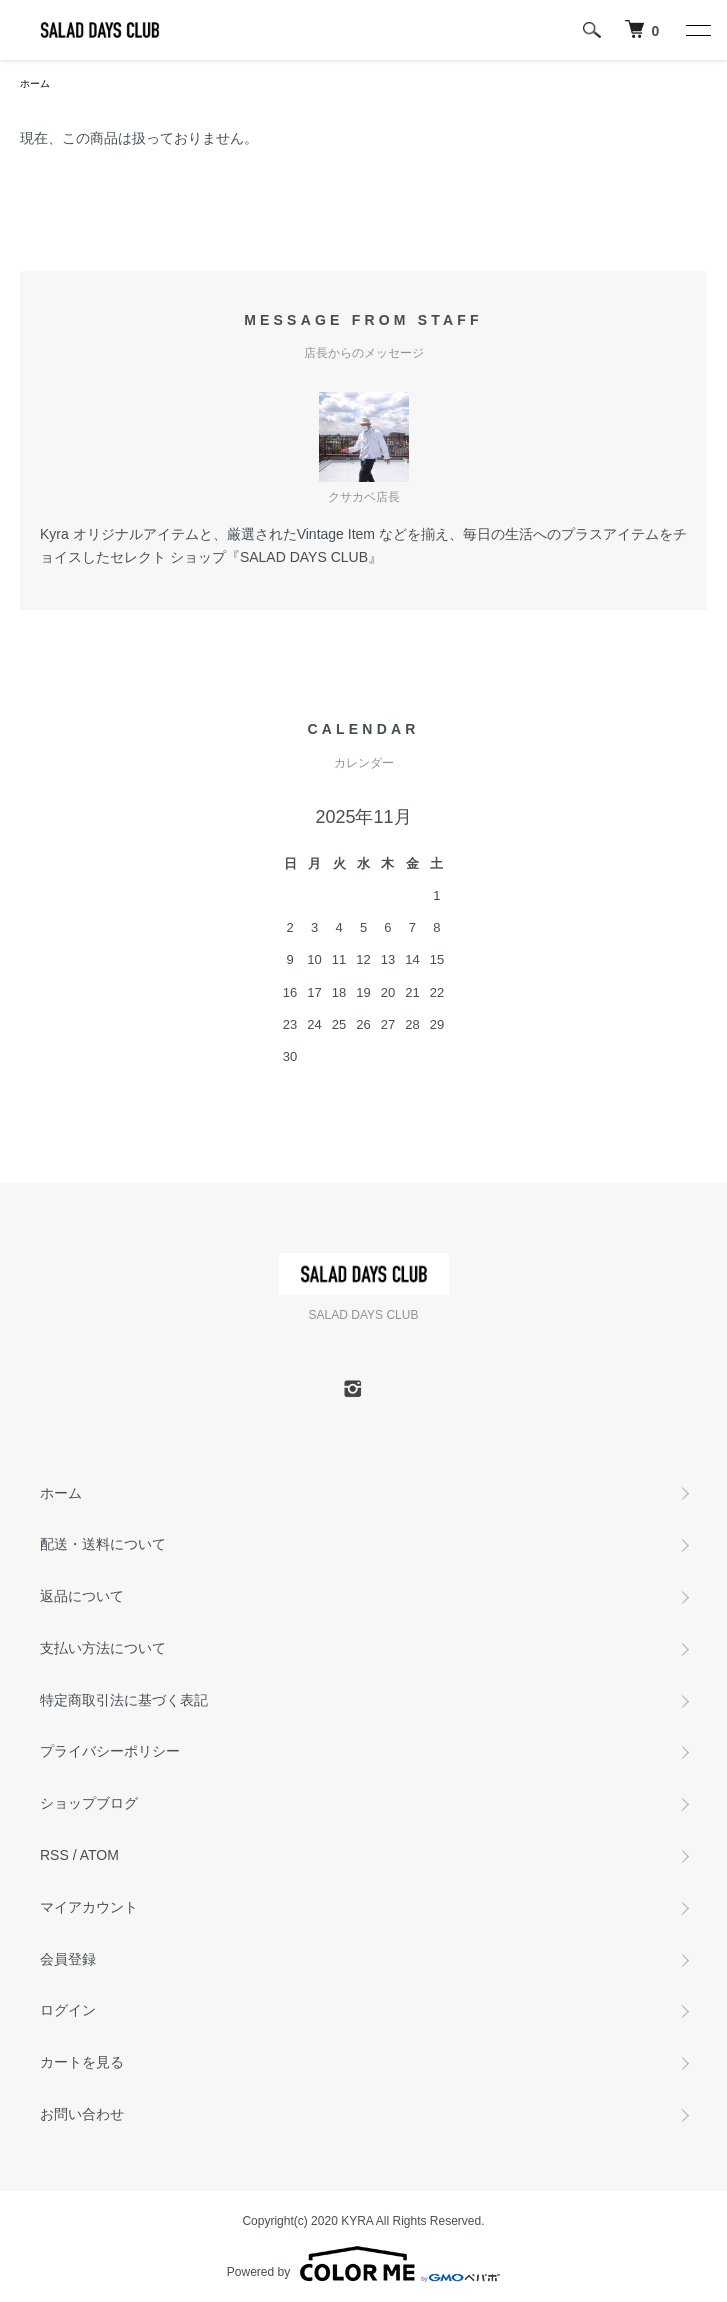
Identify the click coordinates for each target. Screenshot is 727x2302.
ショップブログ (89, 1803)
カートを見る (82, 2062)
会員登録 (68, 1959)
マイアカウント (89, 1907)
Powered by (363, 2264)
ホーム (35, 83)
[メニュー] (697, 30)
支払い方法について (103, 1648)
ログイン (68, 2010)
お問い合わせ (82, 2114)
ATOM (99, 1855)
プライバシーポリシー (110, 1751)
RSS (54, 1855)
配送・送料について (103, 1544)
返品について (82, 1596)
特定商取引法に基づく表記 (124, 1700)
